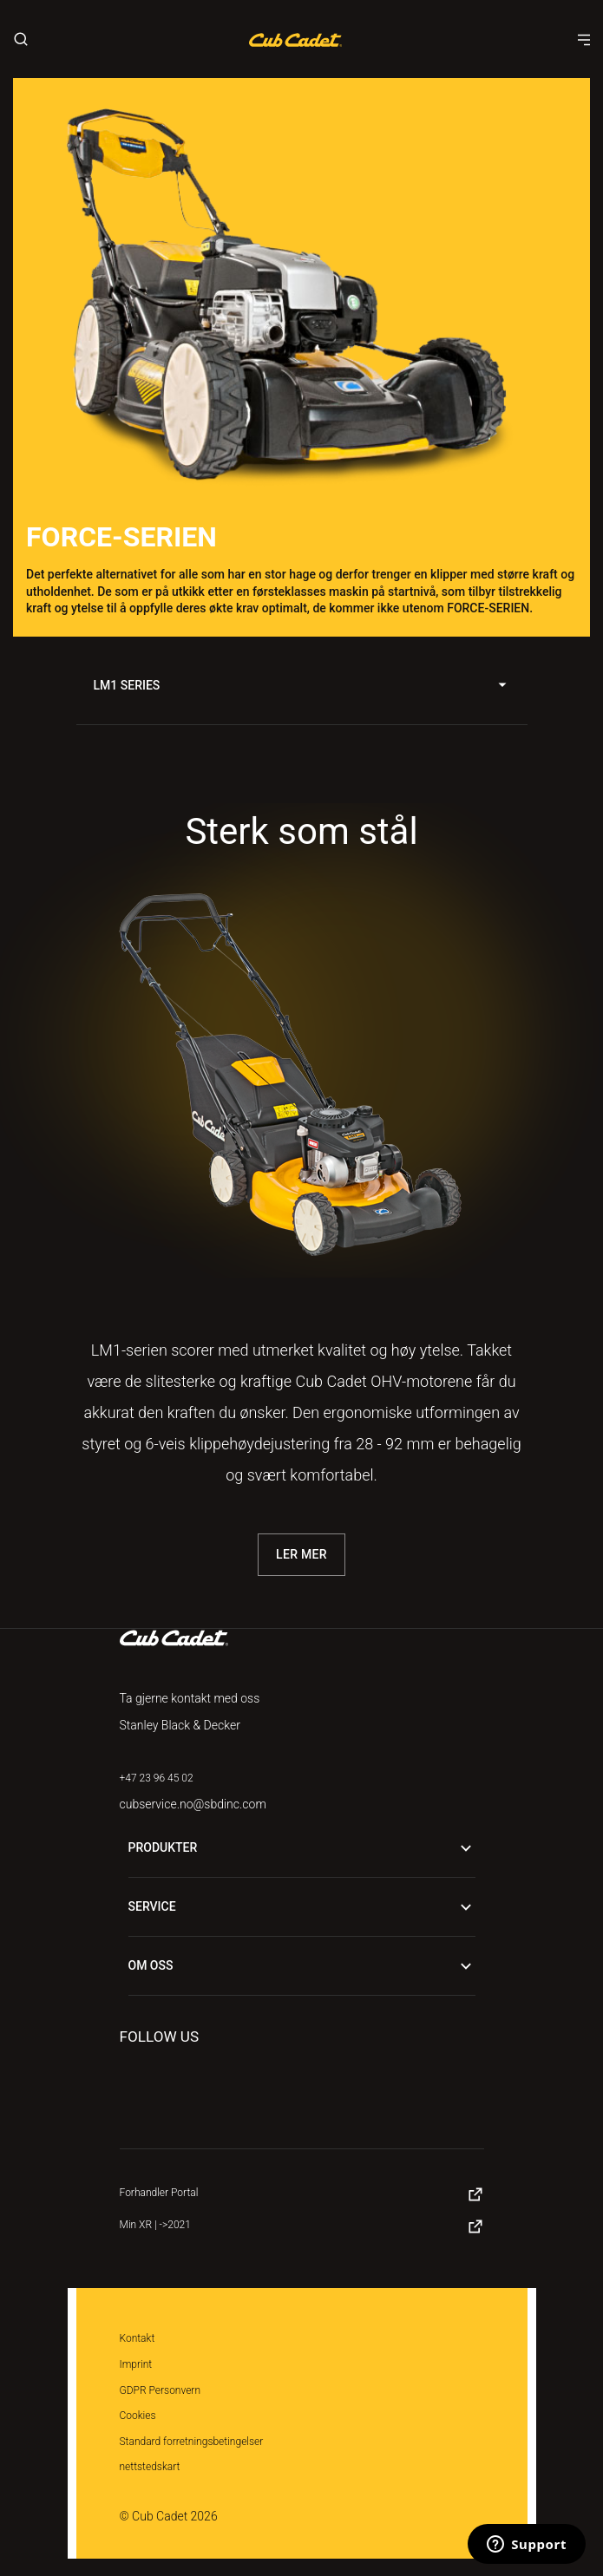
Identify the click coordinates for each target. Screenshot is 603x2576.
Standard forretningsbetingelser (192, 2441)
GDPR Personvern (160, 2390)
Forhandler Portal (159, 2193)
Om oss (301, 1966)
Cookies (138, 2415)
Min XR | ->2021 (155, 2225)
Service (301, 1907)
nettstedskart (150, 2467)
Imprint (136, 2364)
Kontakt (137, 2338)
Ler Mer (301, 1554)
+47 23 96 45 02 (156, 1778)
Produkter (301, 1848)
